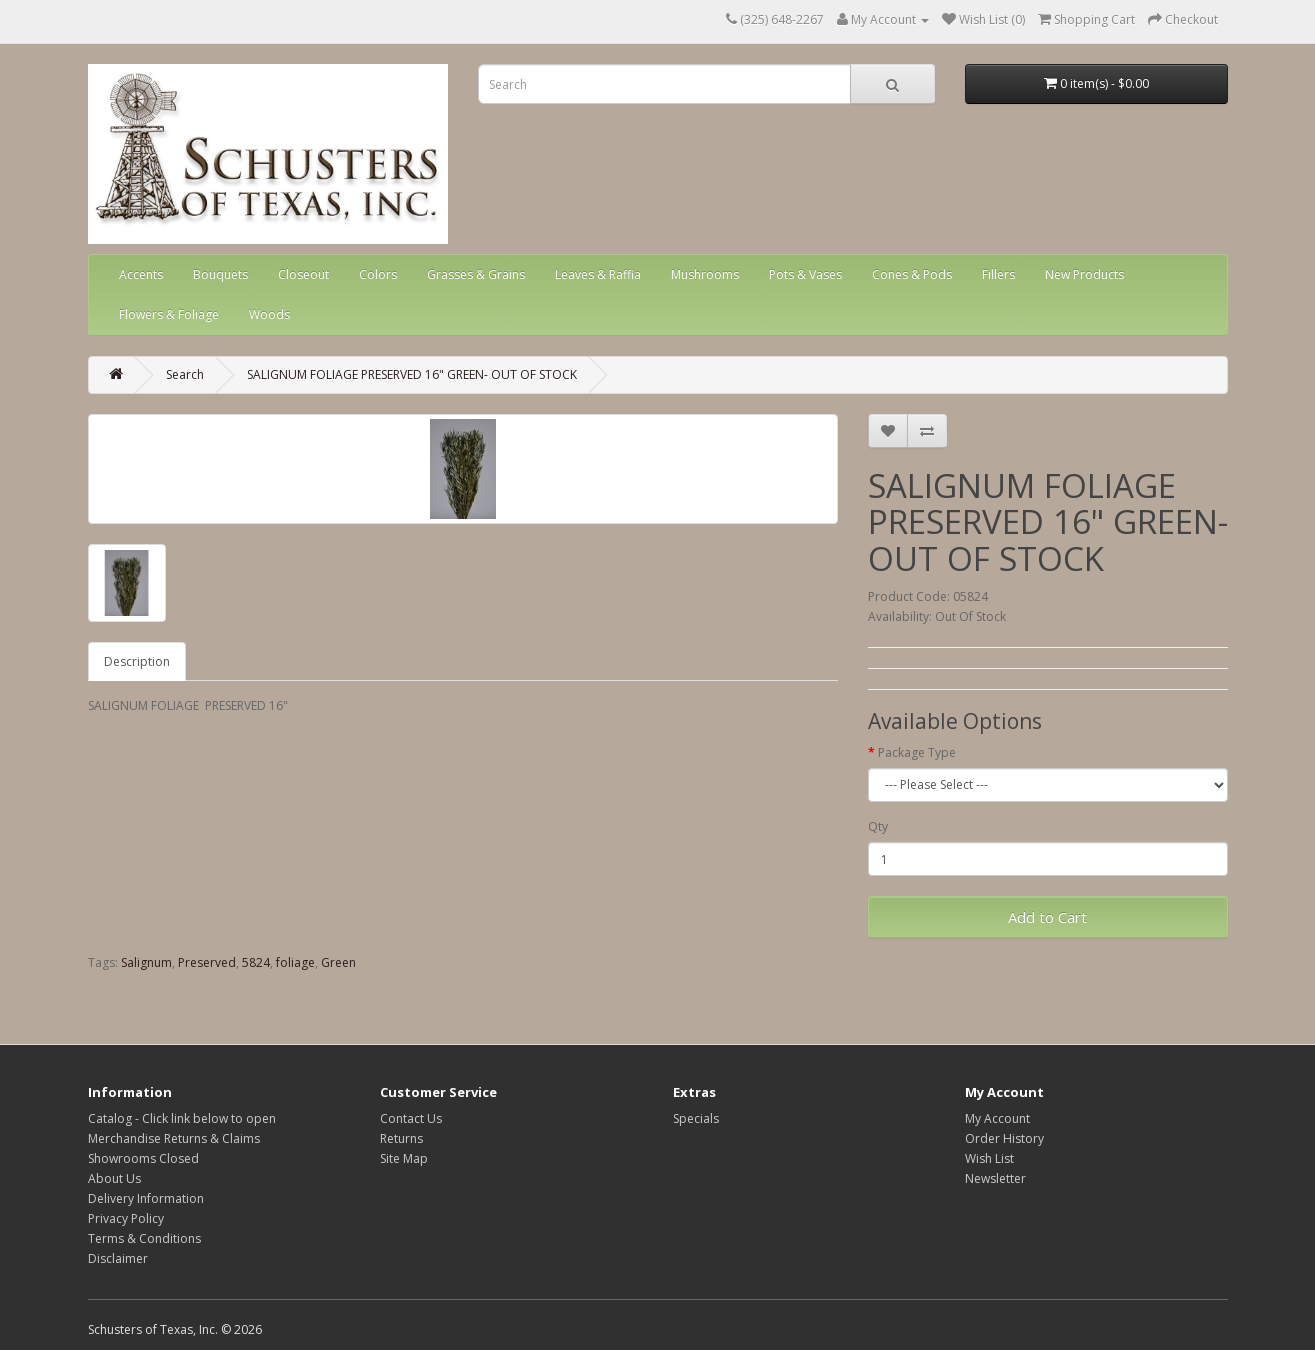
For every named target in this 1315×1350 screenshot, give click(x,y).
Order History (1004, 1138)
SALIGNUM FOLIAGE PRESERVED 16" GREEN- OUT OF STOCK (412, 374)
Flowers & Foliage (169, 314)
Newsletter (995, 1178)
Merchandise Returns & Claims (174, 1138)
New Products (1084, 274)
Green (338, 962)
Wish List (989, 1158)
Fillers (998, 274)
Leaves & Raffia (598, 274)
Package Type (917, 752)
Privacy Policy (126, 1218)
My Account (997, 1118)
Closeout (303, 274)
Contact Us (411, 1118)
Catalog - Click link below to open (182, 1118)
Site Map (404, 1158)
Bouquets (220, 274)
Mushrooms (705, 274)
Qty (878, 826)
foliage (295, 962)
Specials (696, 1118)
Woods (269, 314)
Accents (141, 274)
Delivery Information (146, 1198)
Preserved (207, 962)
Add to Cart (1047, 917)
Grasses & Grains (476, 274)
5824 (256, 962)
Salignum (146, 962)
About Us (114, 1178)
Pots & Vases (805, 274)
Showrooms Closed (143, 1158)
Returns (401, 1138)
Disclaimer (118, 1258)
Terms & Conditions (144, 1238)
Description (137, 661)
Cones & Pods (912, 274)
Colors (378, 274)
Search (185, 374)
